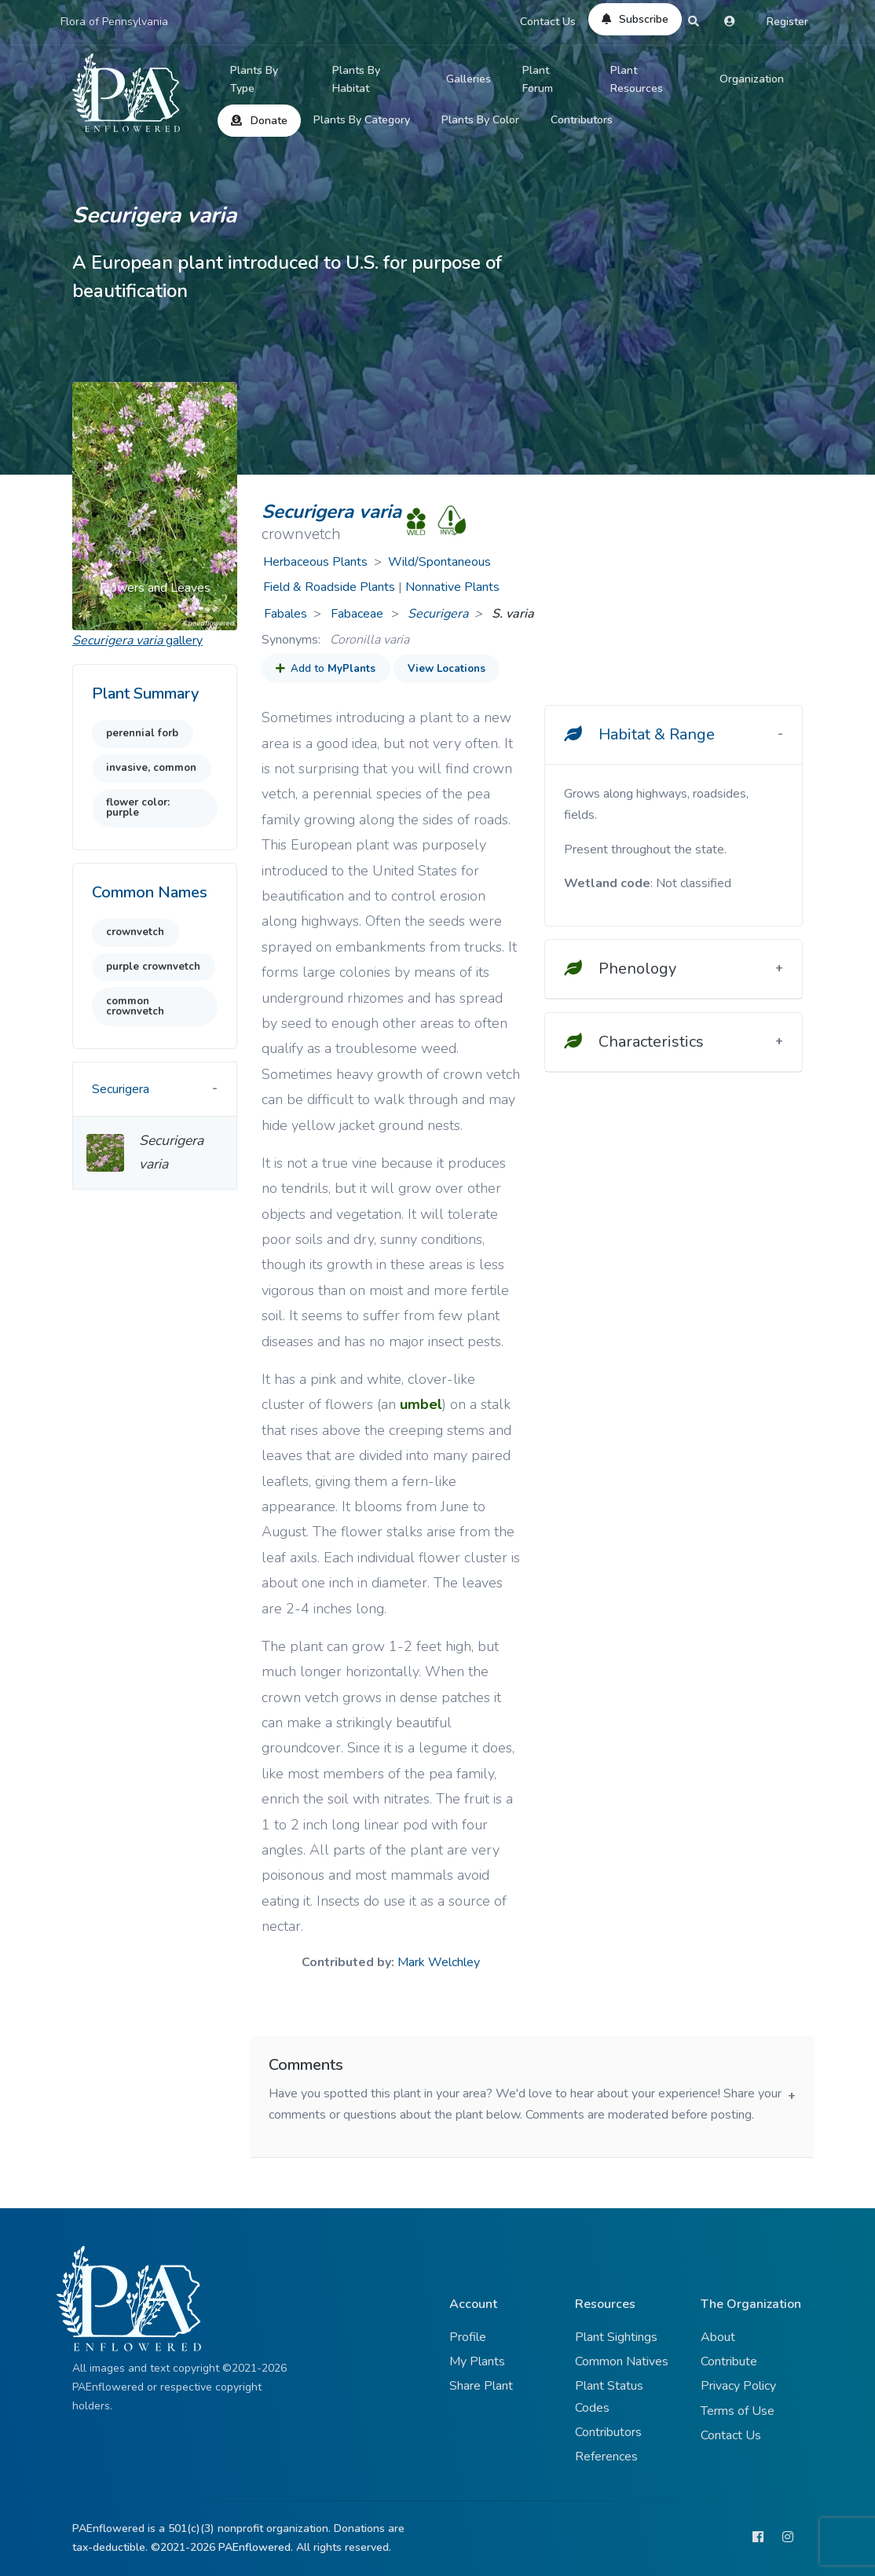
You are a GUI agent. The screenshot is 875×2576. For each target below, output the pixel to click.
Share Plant (481, 2385)
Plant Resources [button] (636, 80)
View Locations (446, 669)
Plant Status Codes (609, 2396)
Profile (467, 2337)
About (718, 2337)
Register (787, 21)
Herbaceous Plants (315, 562)
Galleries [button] (468, 79)
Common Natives (621, 2361)
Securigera (438, 613)
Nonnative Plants (452, 587)
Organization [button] (751, 79)
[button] (84, 505)
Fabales (285, 613)
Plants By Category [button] (361, 119)
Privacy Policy (738, 2385)
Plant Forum (537, 80)
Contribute (729, 2361)
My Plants (477, 2361)
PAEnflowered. (255, 2547)
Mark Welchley (438, 1962)
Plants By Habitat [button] (356, 80)
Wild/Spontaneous (439, 562)
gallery (137, 640)
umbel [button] (421, 1404)
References (606, 2456)
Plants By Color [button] (480, 119)
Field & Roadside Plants (329, 587)
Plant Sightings (616, 2337)
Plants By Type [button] (254, 80)
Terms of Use (737, 2411)
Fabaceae (358, 613)
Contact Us (548, 21)
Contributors (582, 119)
